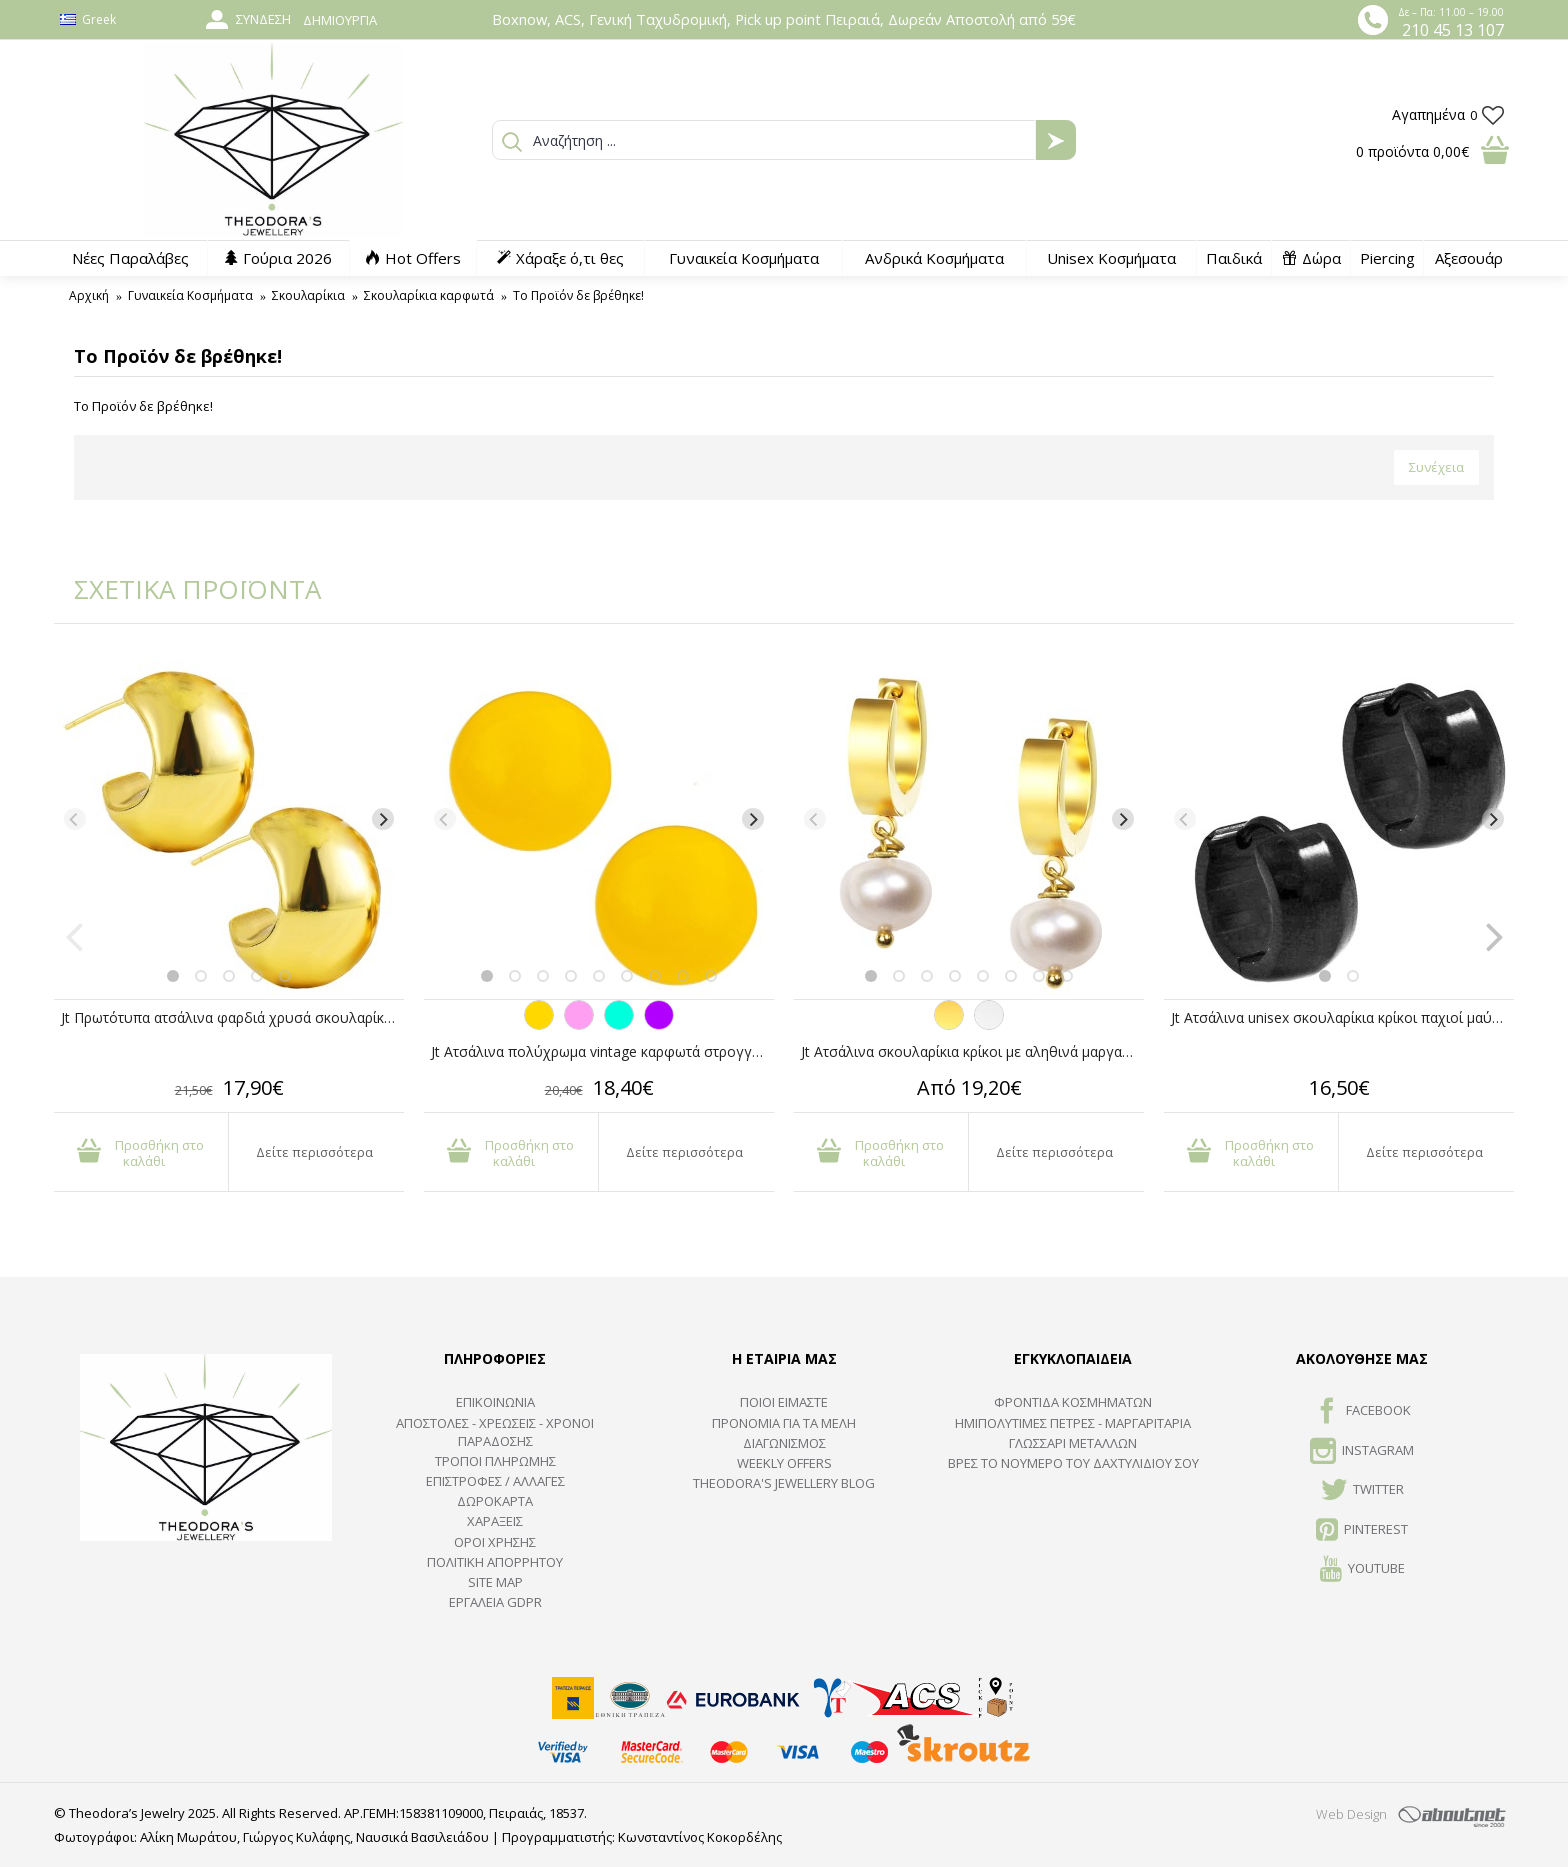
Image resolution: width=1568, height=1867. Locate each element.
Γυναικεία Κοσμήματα (190, 295)
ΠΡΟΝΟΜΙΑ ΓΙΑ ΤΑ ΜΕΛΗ (784, 1423)
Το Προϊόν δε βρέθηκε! (578, 295)
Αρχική (89, 295)
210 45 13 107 (1453, 30)
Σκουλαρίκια (308, 295)
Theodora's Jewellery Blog (784, 1483)
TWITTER (1362, 1491)
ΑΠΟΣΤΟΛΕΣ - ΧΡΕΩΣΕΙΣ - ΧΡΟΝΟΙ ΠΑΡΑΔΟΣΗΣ (495, 1432)
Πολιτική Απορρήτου (495, 1562)
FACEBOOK (1362, 1412)
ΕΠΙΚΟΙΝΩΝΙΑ (495, 1402)
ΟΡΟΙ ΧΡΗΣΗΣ (495, 1542)
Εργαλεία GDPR (495, 1602)
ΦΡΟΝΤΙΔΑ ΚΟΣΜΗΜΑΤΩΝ (1073, 1402)
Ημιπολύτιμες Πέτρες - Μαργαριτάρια (1073, 1423)
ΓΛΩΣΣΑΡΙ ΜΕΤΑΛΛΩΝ (1073, 1443)
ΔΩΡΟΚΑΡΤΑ (495, 1501)
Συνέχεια (1436, 467)
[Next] (383, 819)
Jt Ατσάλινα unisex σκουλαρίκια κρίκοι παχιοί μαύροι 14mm (1342, 1017)
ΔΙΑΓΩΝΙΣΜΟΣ (784, 1443)
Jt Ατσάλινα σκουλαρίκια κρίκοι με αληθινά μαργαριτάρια (972, 1051)
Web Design (1351, 1814)
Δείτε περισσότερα (314, 1152)
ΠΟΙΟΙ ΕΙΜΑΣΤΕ (784, 1402)
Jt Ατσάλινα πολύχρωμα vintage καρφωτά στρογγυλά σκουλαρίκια (602, 1051)
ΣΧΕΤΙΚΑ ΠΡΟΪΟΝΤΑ (184, 589)
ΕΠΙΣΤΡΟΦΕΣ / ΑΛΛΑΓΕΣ (495, 1481)
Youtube (1362, 1570)
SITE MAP (495, 1582)
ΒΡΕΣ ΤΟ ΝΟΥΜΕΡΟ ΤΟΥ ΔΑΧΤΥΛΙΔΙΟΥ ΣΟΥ (1073, 1463)
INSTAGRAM (1362, 1452)
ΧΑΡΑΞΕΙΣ (495, 1521)
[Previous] (75, 819)
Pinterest (1362, 1531)
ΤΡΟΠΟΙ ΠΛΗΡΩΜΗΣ (495, 1461)
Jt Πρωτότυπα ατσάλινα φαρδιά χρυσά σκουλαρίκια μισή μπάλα (232, 1017)
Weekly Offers (784, 1463)
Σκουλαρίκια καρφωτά (429, 295)
